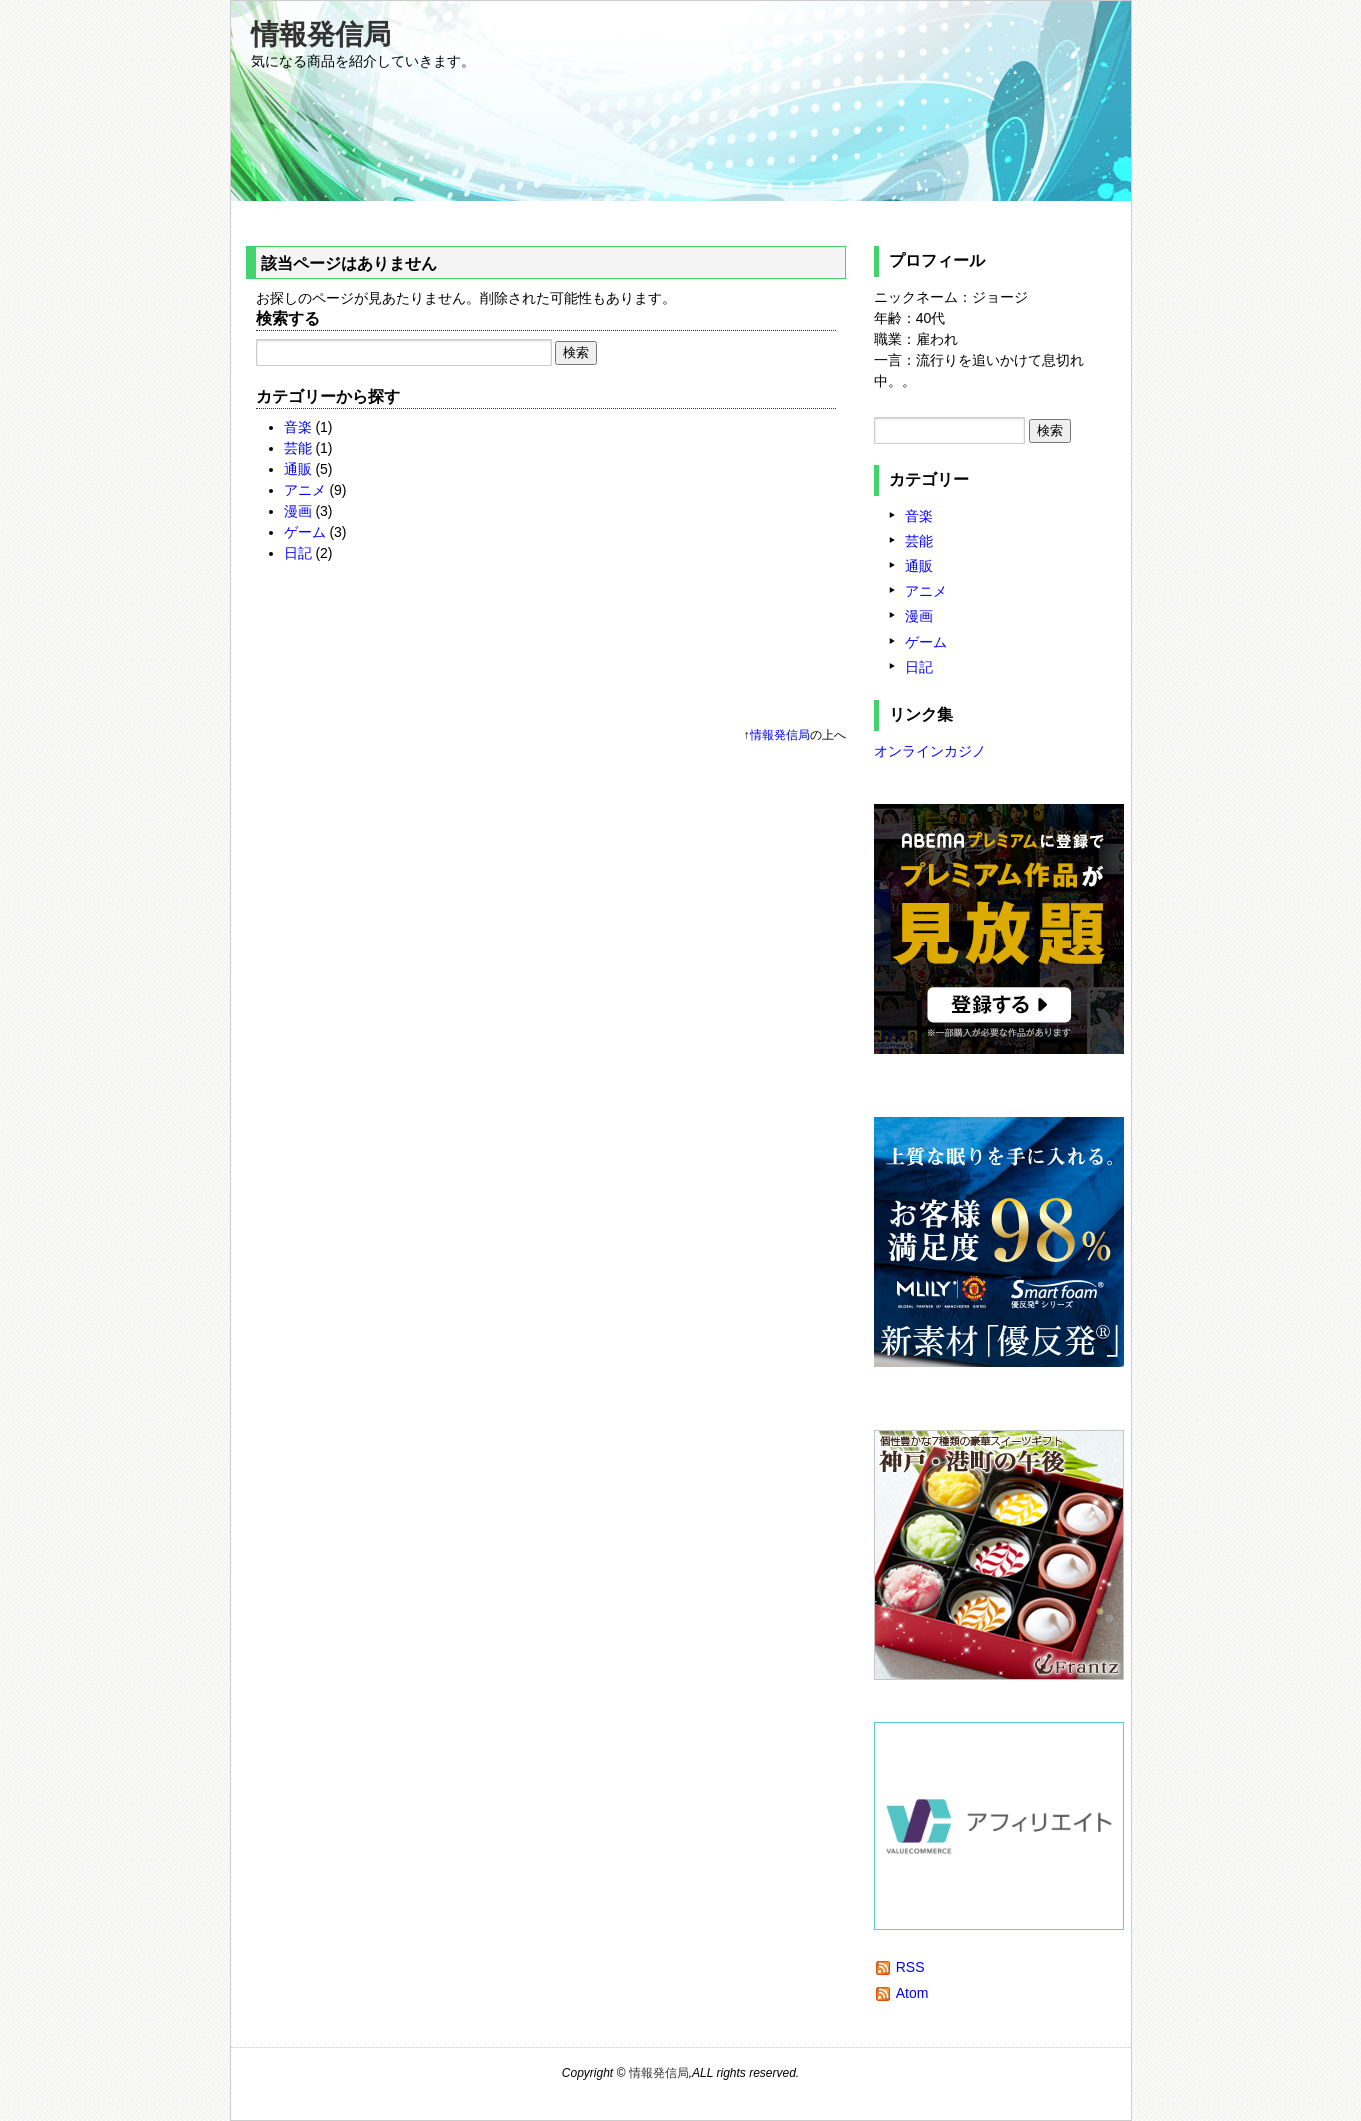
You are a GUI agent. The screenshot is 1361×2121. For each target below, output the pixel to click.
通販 (298, 469)
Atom (912, 1993)
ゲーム (305, 532)
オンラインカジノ (930, 751)
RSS (910, 1967)
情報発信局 (321, 34)
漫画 (298, 511)
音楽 (298, 427)
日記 (298, 553)
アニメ (305, 490)
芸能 (298, 448)
